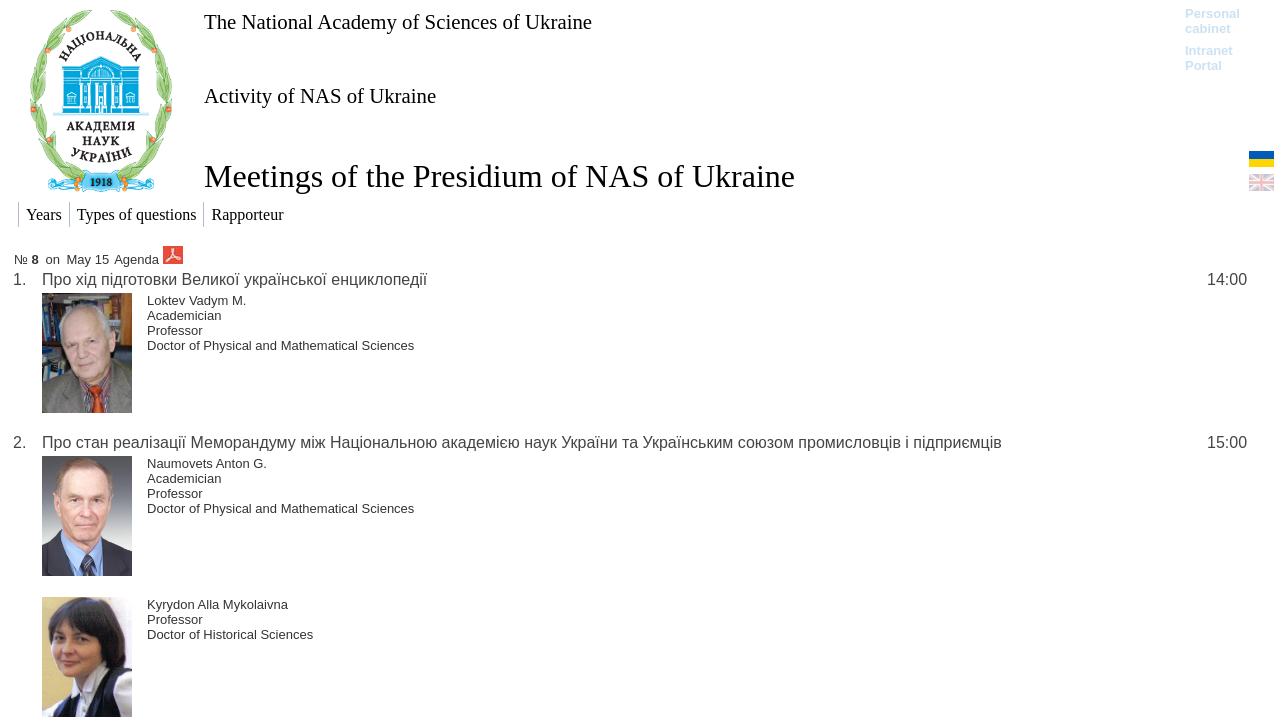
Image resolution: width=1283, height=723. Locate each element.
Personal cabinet (1212, 21)
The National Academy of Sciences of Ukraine (398, 21)
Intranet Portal (1209, 58)
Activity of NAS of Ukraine (320, 95)
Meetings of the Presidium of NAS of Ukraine (499, 176)
